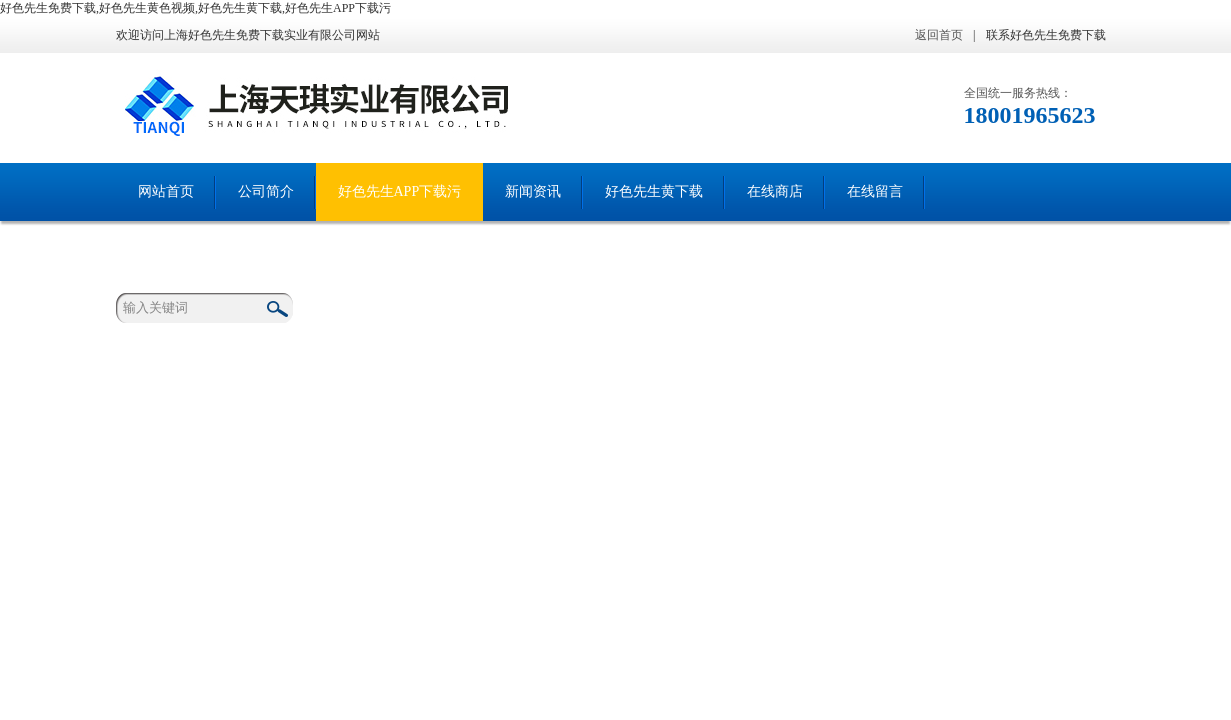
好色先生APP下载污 (400, 191)
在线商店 (775, 191)
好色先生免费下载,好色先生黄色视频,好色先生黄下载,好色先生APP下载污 (195, 8)
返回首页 (939, 35)
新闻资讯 (533, 191)
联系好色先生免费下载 (1046, 35)
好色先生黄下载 (654, 191)
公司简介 (266, 191)
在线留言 (875, 191)
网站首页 (166, 191)
